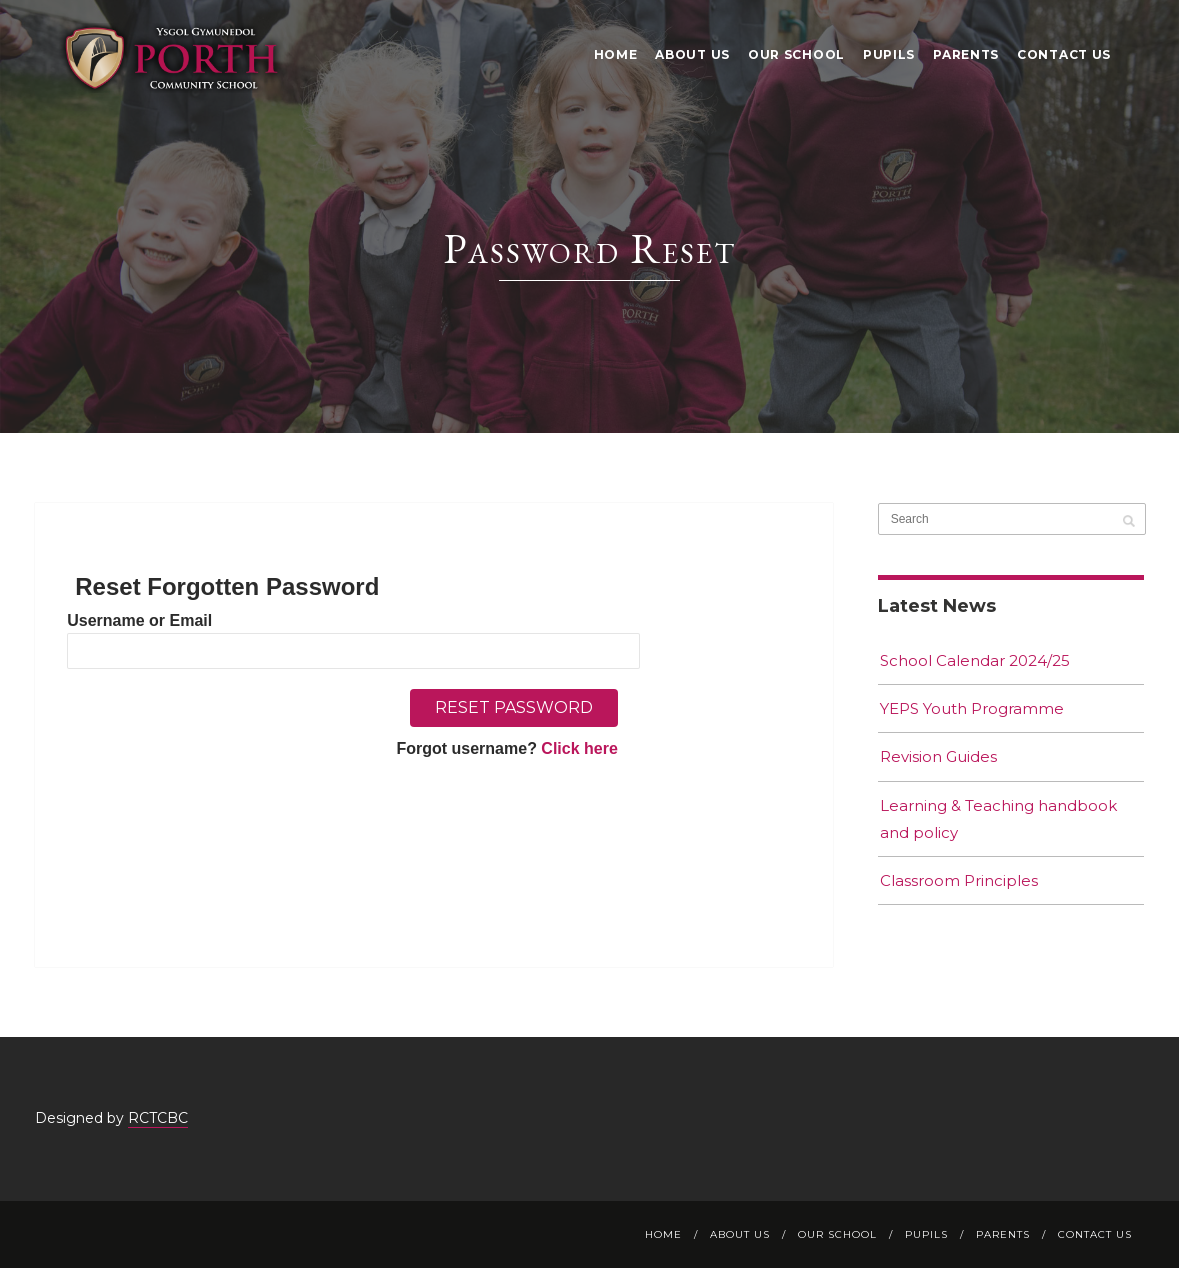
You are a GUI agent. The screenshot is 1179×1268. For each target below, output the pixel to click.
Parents (966, 54)
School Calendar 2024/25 (975, 660)
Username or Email (139, 620)
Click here (579, 748)
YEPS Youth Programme (972, 708)
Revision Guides (938, 756)
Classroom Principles (959, 880)
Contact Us (1064, 54)
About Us (692, 54)
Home (616, 54)
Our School (796, 54)
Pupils (889, 54)
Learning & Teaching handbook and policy (998, 819)
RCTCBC (158, 1118)
